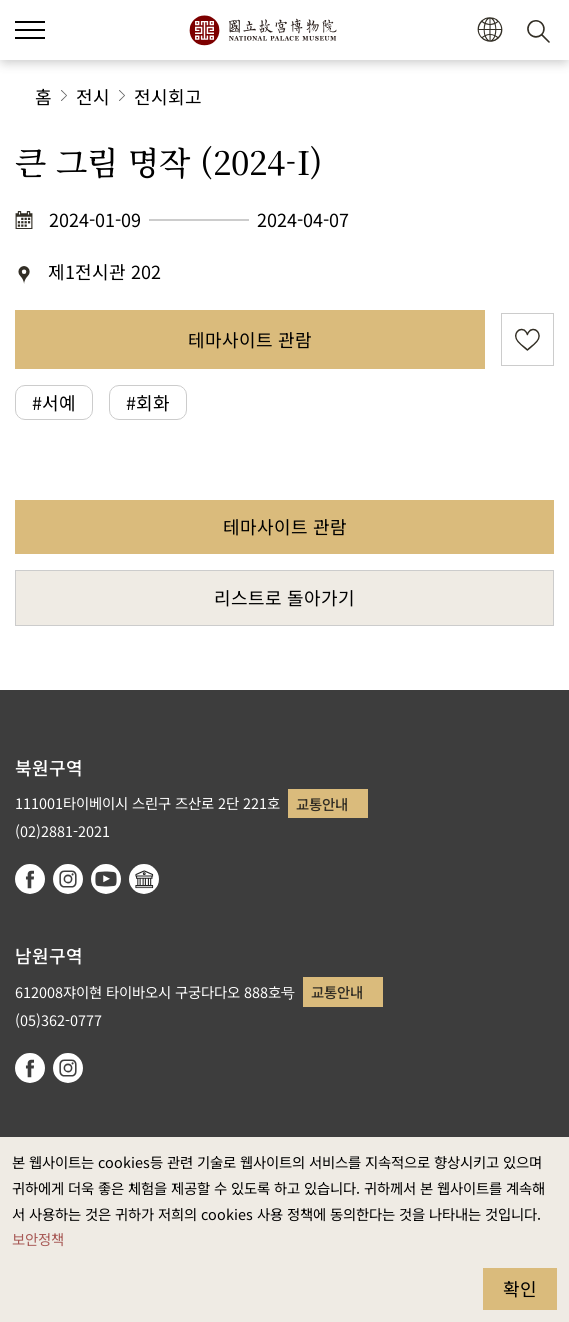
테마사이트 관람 (250, 339)
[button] (30, 30)
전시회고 (168, 96)
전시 (93, 96)
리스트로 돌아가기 (284, 597)
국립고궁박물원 (262, 30)
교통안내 (322, 803)
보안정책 (38, 1238)
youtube (106, 879)
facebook (30, 879)
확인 (520, 1288)
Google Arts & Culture (144, 879)
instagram (68, 879)
